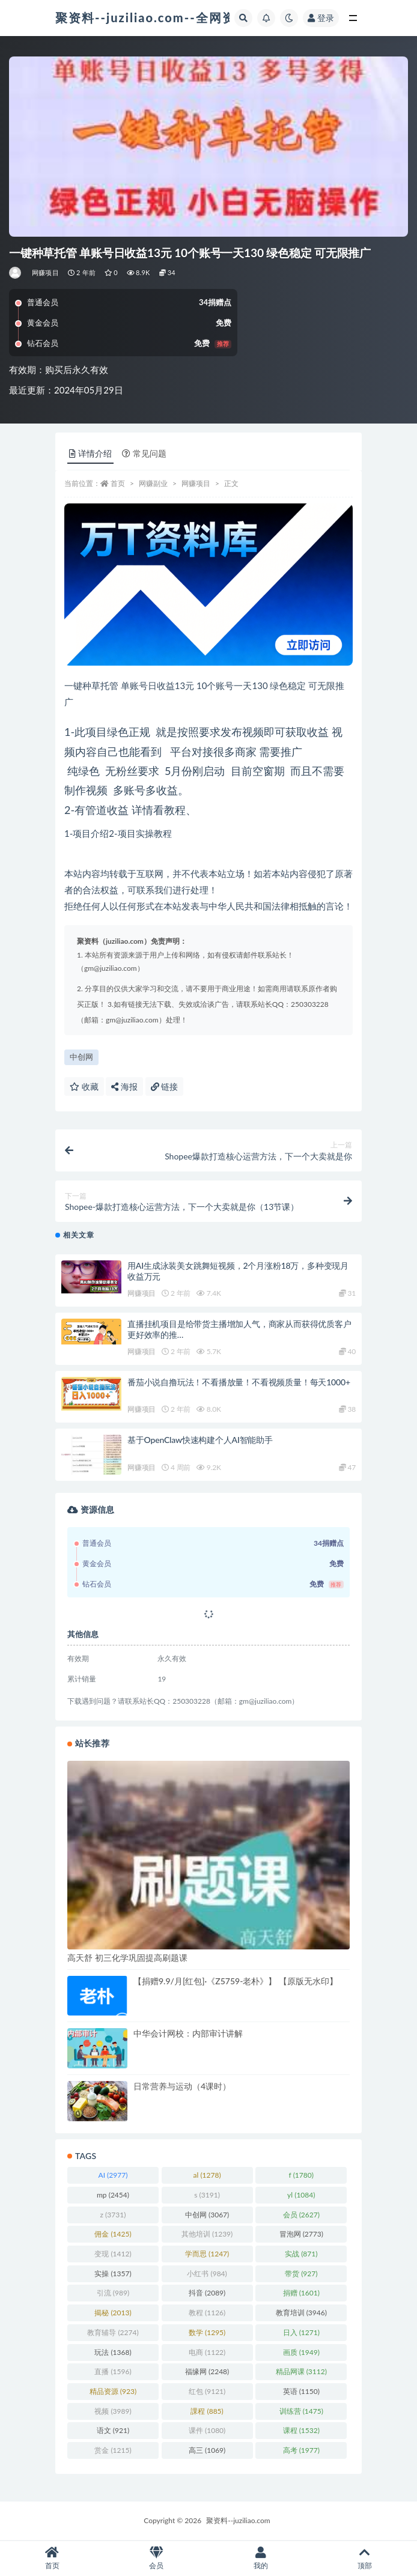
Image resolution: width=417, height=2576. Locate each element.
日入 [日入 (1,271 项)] (301, 2332)
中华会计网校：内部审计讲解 (188, 2033)
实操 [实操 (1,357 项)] (112, 2273)
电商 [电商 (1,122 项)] (207, 2352)
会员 (157, 2558)
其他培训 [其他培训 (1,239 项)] (207, 2233)
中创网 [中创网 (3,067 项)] (207, 2214)
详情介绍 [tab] (90, 453)
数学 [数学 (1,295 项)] (207, 2332)
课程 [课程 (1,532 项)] (301, 2430)
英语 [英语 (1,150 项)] (301, 2391)
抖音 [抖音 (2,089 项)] (207, 2292)
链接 (164, 1086)
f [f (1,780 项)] (301, 2175)
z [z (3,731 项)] (113, 2214)
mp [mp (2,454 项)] (113, 2194)
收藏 (84, 1086)
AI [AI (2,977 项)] (113, 2175)
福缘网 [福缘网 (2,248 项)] (207, 2371)
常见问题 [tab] (144, 453)
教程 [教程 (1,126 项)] (207, 2312)
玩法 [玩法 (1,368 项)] (112, 2352)
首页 (118, 483)
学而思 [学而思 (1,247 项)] (207, 2253)
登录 (321, 18)
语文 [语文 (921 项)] (113, 2430)
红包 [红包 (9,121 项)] (207, 2391)
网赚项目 (45, 272)
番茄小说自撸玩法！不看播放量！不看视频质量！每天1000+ (238, 1382)
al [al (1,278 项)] (207, 2175)
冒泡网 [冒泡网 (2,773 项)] (301, 2233)
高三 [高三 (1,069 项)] (207, 2450)
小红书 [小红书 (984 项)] (207, 2273)
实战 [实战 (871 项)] (301, 2253)
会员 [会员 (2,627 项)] (301, 2214)
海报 (124, 1086)
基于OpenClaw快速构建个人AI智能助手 (200, 1440)
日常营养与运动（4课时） (182, 2086)
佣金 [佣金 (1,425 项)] (112, 2233)
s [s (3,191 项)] (207, 2194)
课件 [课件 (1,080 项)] (207, 2430)
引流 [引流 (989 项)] (113, 2292)
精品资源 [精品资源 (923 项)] (113, 2391)
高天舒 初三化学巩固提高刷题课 (127, 1957)
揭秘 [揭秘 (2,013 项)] (112, 2312)
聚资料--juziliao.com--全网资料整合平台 (178, 17)
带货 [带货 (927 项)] (301, 2273)
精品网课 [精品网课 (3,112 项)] (301, 2371)
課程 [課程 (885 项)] (206, 2411)
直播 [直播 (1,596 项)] (112, 2371)
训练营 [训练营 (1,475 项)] (301, 2411)
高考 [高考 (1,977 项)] (301, 2450)
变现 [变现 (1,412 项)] (112, 2253)
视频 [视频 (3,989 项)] (112, 2411)
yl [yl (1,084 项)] (301, 2194)
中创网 (81, 1057)
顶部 (365, 2558)
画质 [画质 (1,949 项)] (301, 2352)
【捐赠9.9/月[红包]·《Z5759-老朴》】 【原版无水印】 (235, 1981)
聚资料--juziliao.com (238, 2520)
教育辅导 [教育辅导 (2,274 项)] (112, 2332)
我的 (260, 2558)
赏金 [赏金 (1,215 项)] (112, 2450)
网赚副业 (153, 483)
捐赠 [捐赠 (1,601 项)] (301, 2292)
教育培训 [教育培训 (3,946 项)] (301, 2312)
